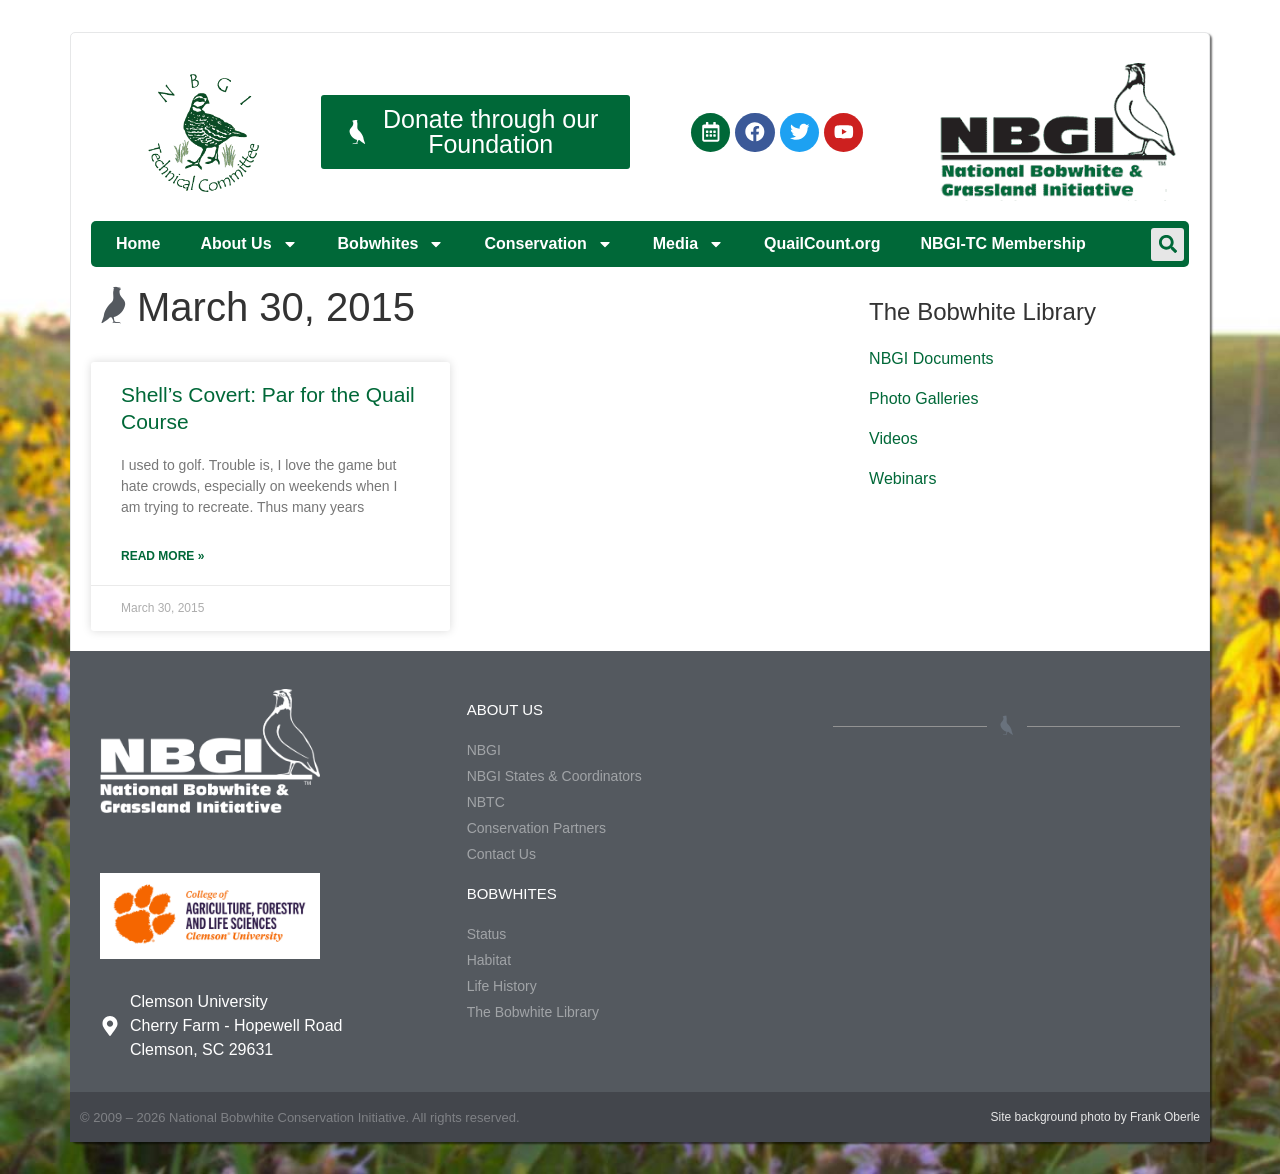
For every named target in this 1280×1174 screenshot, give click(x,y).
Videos (893, 438)
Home (138, 243)
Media (688, 244)
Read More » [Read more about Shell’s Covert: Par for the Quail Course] (162, 556)
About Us (248, 244)
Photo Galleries (923, 398)
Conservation (548, 244)
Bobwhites (391, 244)
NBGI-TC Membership (1002, 243)
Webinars (902, 478)
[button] (1167, 244)
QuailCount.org (822, 243)
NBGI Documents (931, 358)
